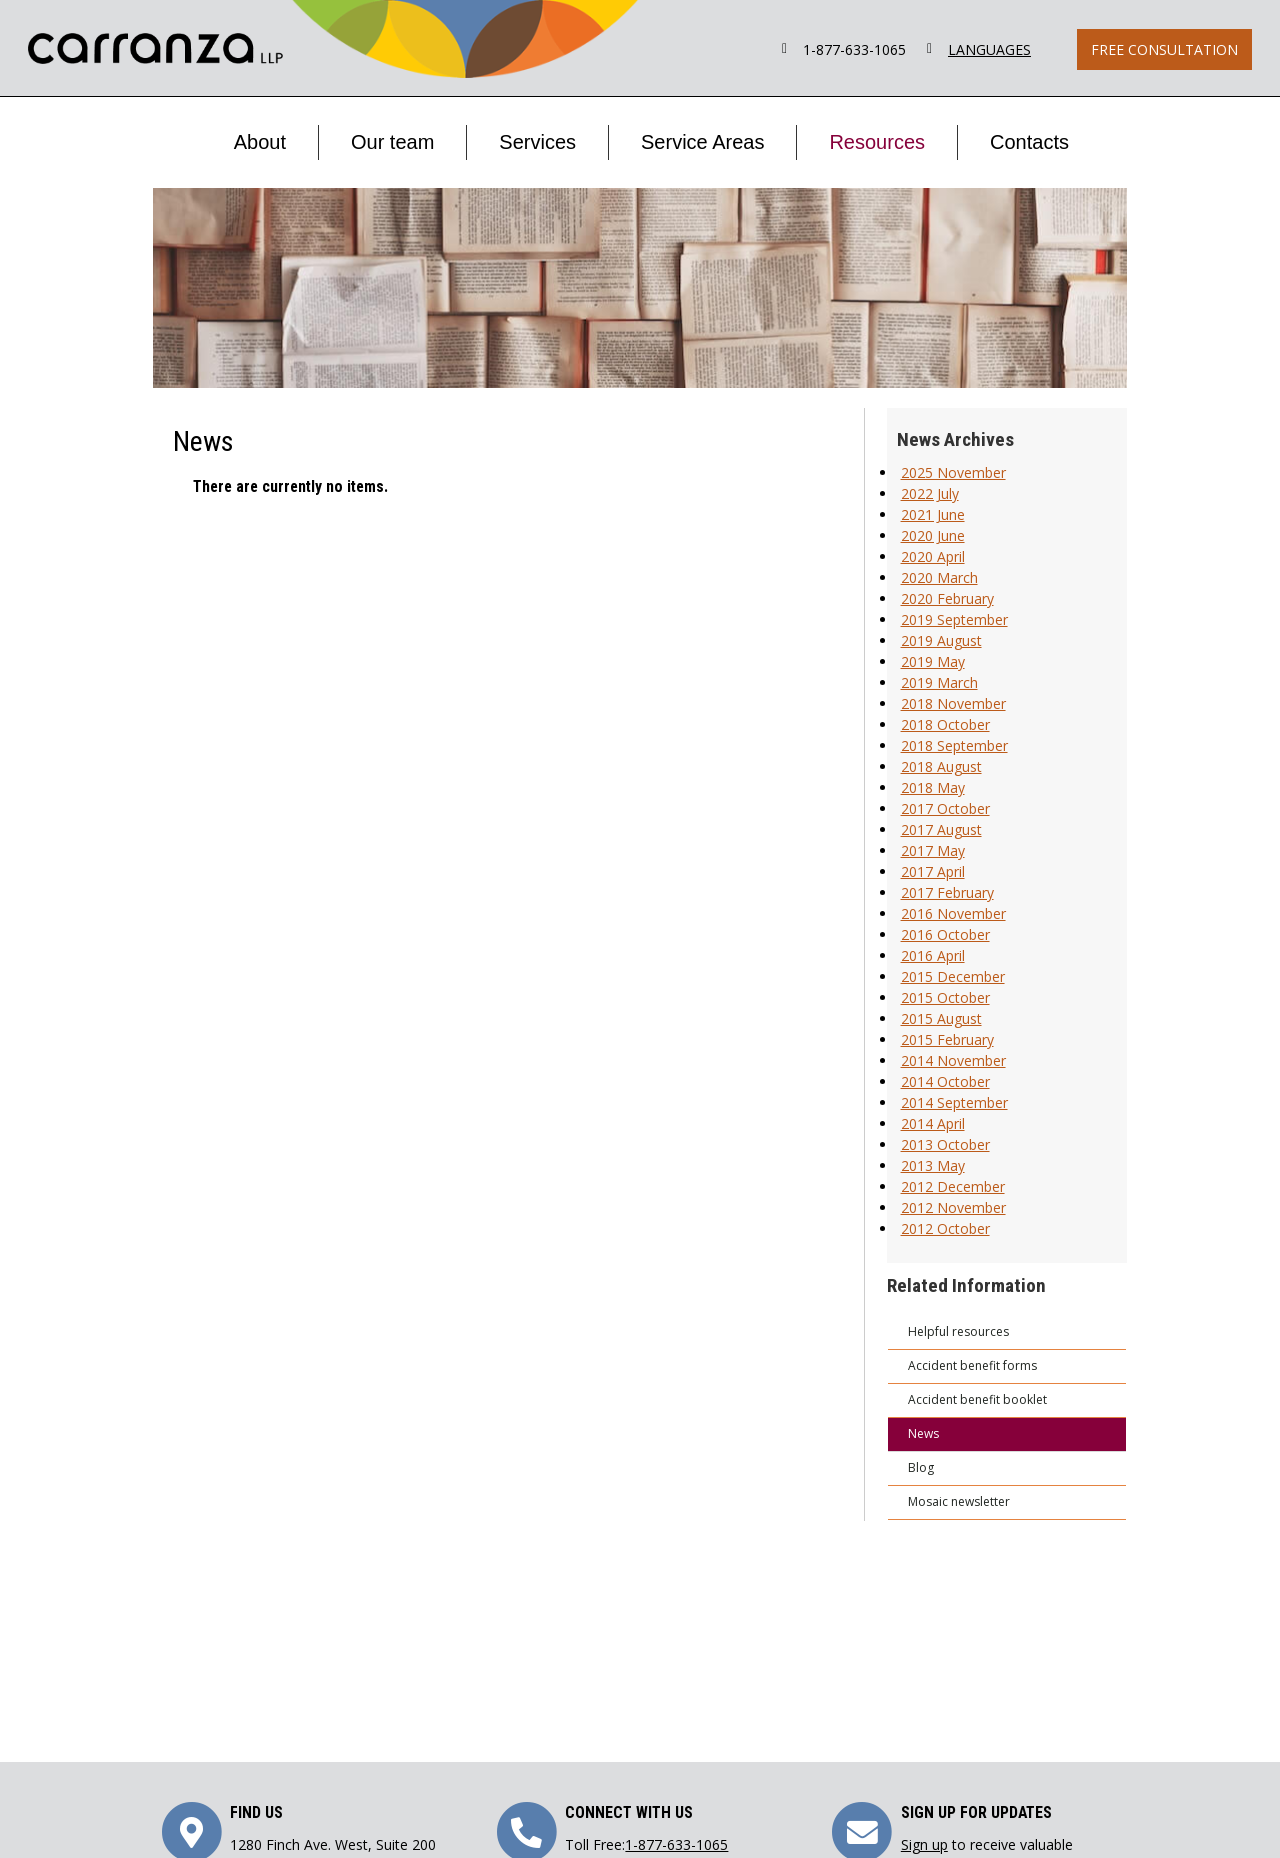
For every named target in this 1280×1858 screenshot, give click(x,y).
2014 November (953, 1060)
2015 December (953, 976)
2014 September (954, 1102)
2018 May (933, 787)
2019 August (941, 640)
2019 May (933, 661)
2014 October (945, 1081)
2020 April (933, 556)
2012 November (953, 1207)
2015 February (947, 1039)
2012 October (945, 1228)
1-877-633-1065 (854, 49)
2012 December (953, 1186)
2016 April (933, 955)
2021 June (933, 514)
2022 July (930, 493)
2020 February (947, 598)
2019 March (939, 682)
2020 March (939, 577)
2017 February (947, 892)
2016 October (945, 934)
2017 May (933, 850)
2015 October (945, 997)
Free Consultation (1164, 49)
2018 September (954, 745)
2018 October (945, 724)
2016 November (953, 913)
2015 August (941, 1018)
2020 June (933, 535)
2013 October (945, 1144)
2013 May (933, 1165)
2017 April (933, 871)
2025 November (953, 472)
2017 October (945, 808)
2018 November (953, 703)
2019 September (954, 619)
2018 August (941, 766)
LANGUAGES (989, 49)
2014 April (933, 1123)
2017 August (941, 829)
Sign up (924, 1844)
